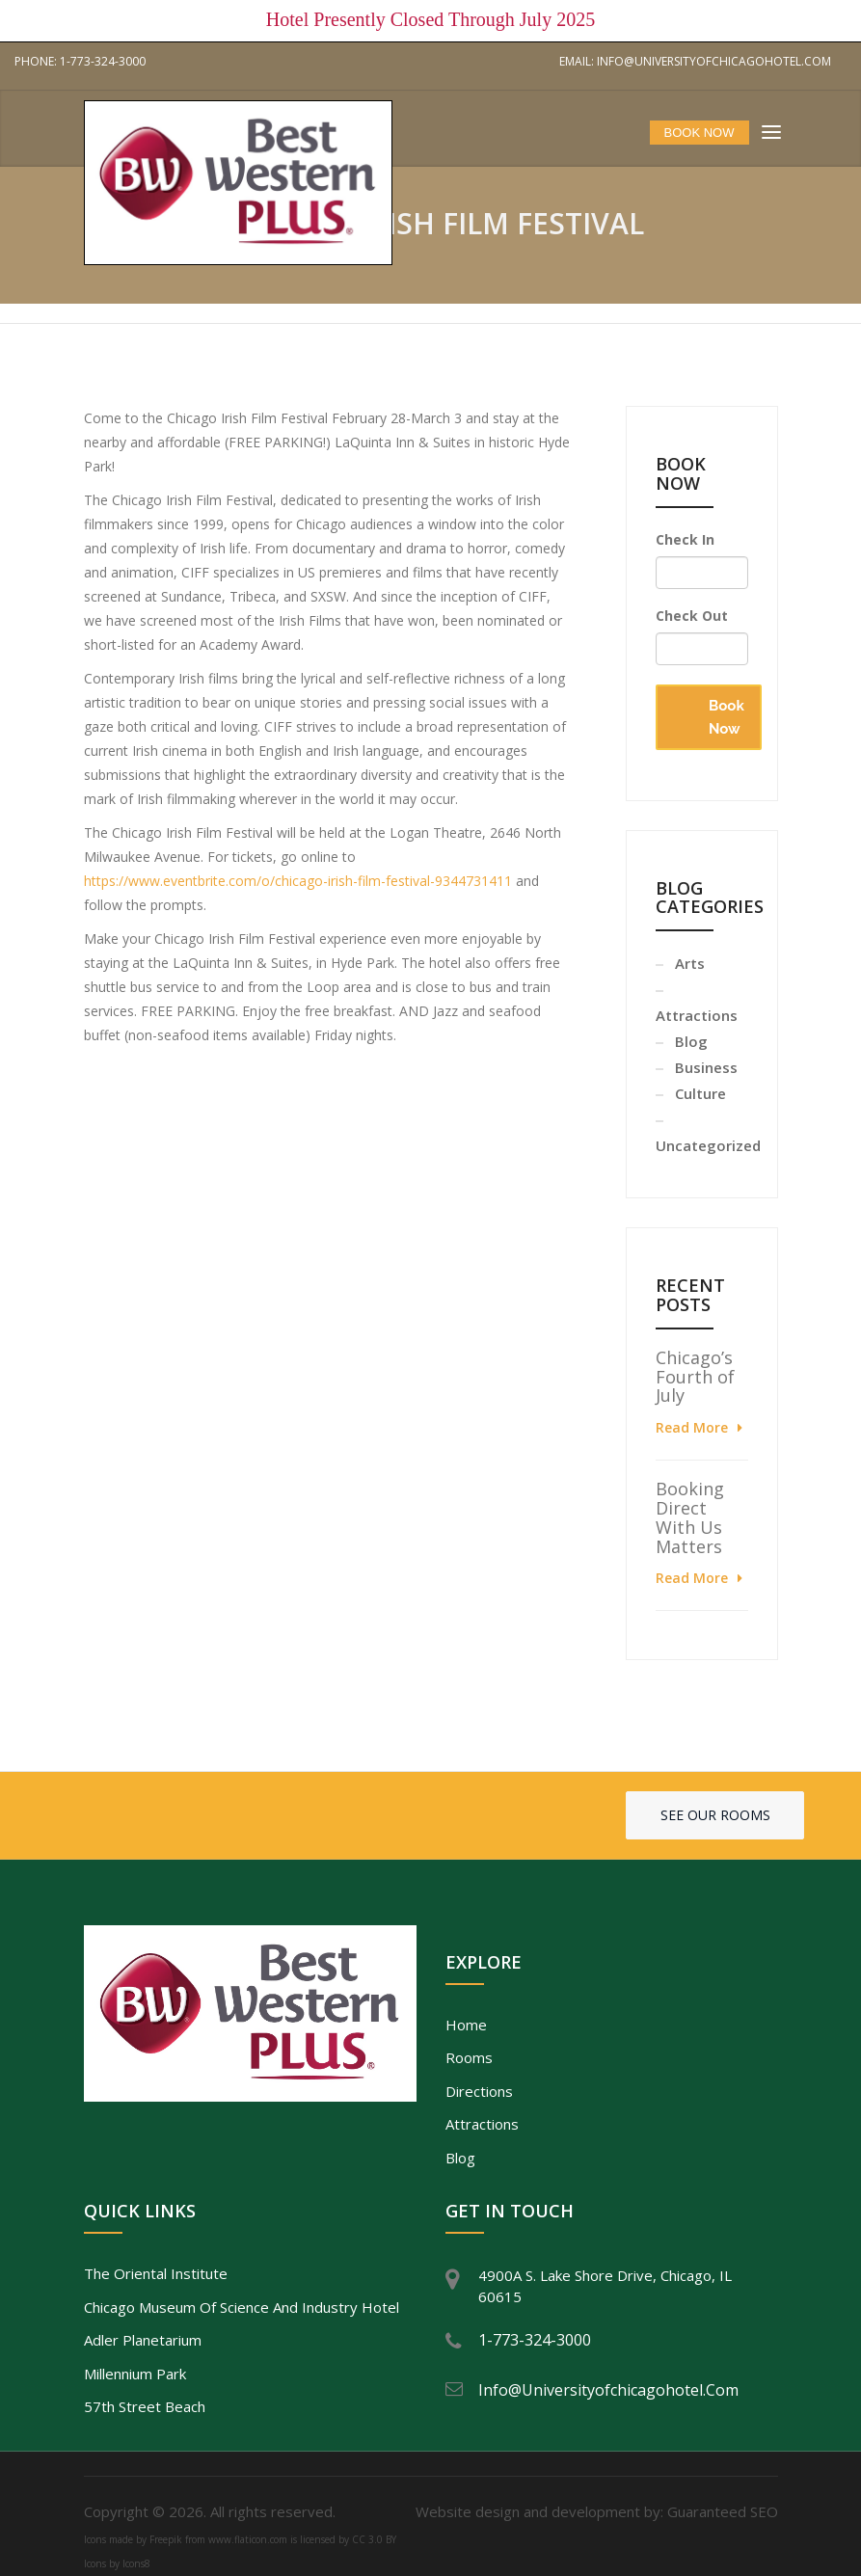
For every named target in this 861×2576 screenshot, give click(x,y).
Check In (685, 539)
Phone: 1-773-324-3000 (80, 61)
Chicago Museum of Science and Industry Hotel (241, 2307)
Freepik (165, 2539)
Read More (692, 1427)
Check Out (692, 615)
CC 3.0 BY (374, 2539)
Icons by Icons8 (117, 2563)
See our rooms (715, 1815)
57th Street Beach (144, 2406)
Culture (700, 1093)
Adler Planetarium (143, 2339)
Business (706, 1067)
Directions (479, 2091)
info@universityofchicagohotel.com (608, 2390)
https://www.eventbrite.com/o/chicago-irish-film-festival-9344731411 (298, 881)
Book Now (726, 717)
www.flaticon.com (247, 2539)
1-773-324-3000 (534, 2339)
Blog (691, 1041)
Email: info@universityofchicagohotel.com (695, 61)
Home (466, 2024)
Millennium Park (135, 2373)
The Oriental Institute (156, 2273)
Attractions (482, 2123)
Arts (690, 963)
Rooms (469, 2057)
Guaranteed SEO (722, 2511)
